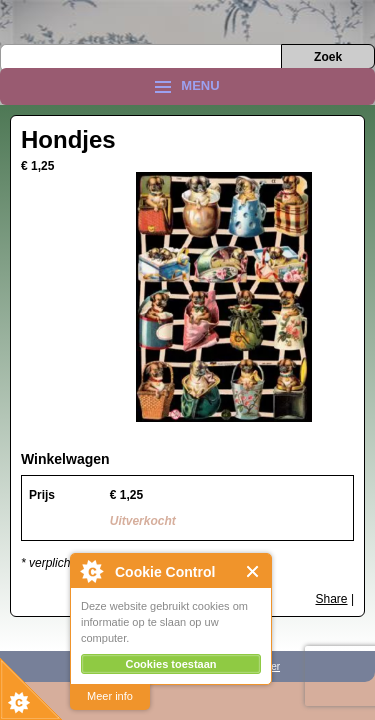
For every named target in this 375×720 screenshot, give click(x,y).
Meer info (110, 696)
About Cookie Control (91, 571)
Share (332, 599)
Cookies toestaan (170, 664)
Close (253, 571)
